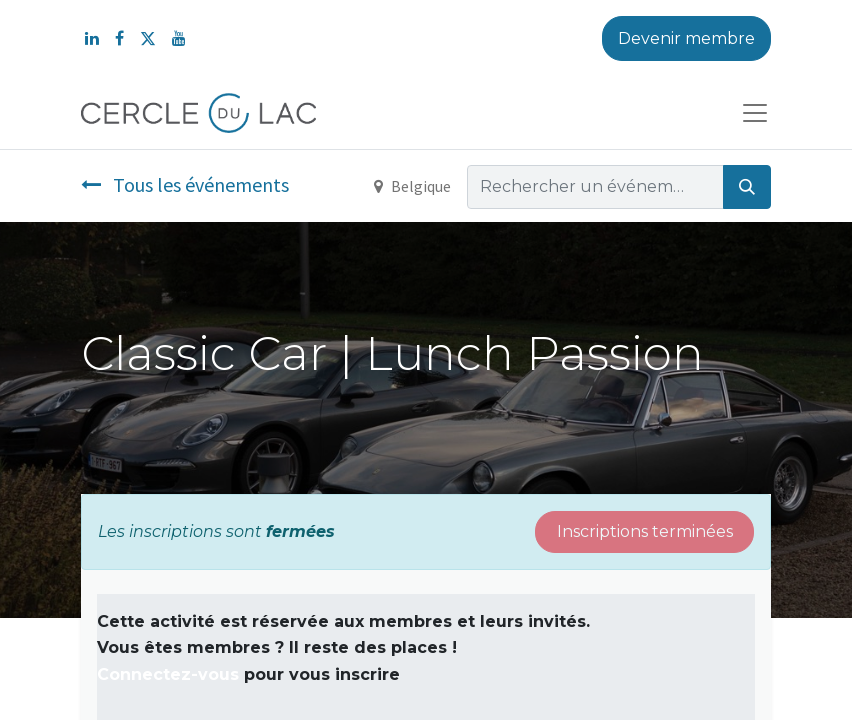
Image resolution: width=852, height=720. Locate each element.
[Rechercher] (747, 187)
